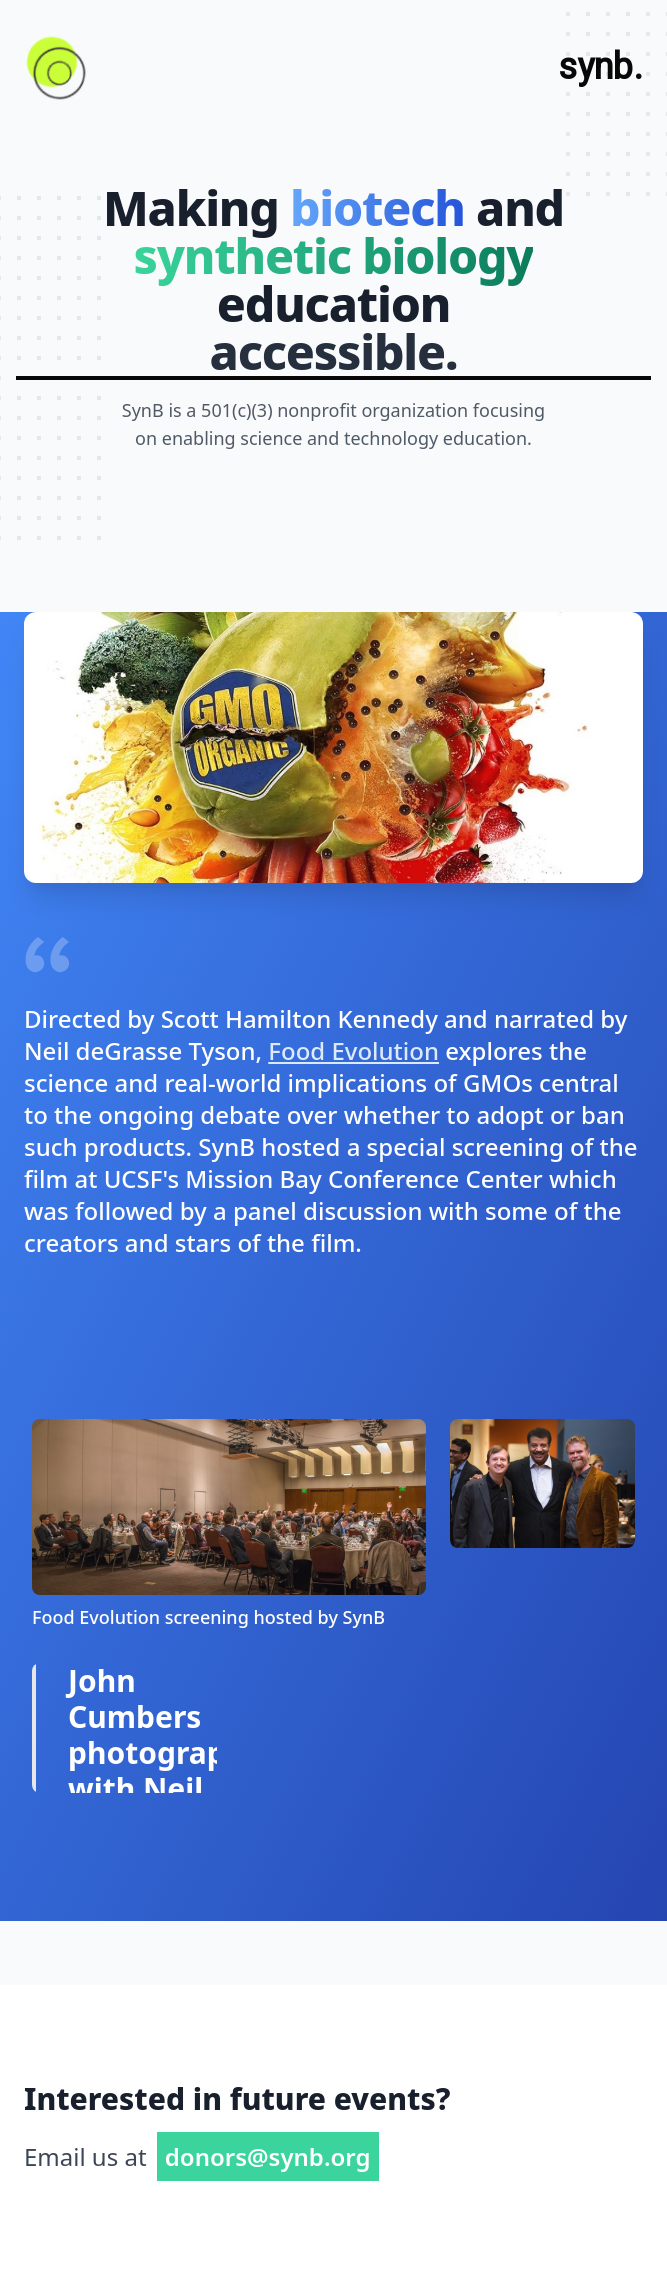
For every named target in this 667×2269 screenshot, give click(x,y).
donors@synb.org (268, 2156)
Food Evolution (353, 1050)
